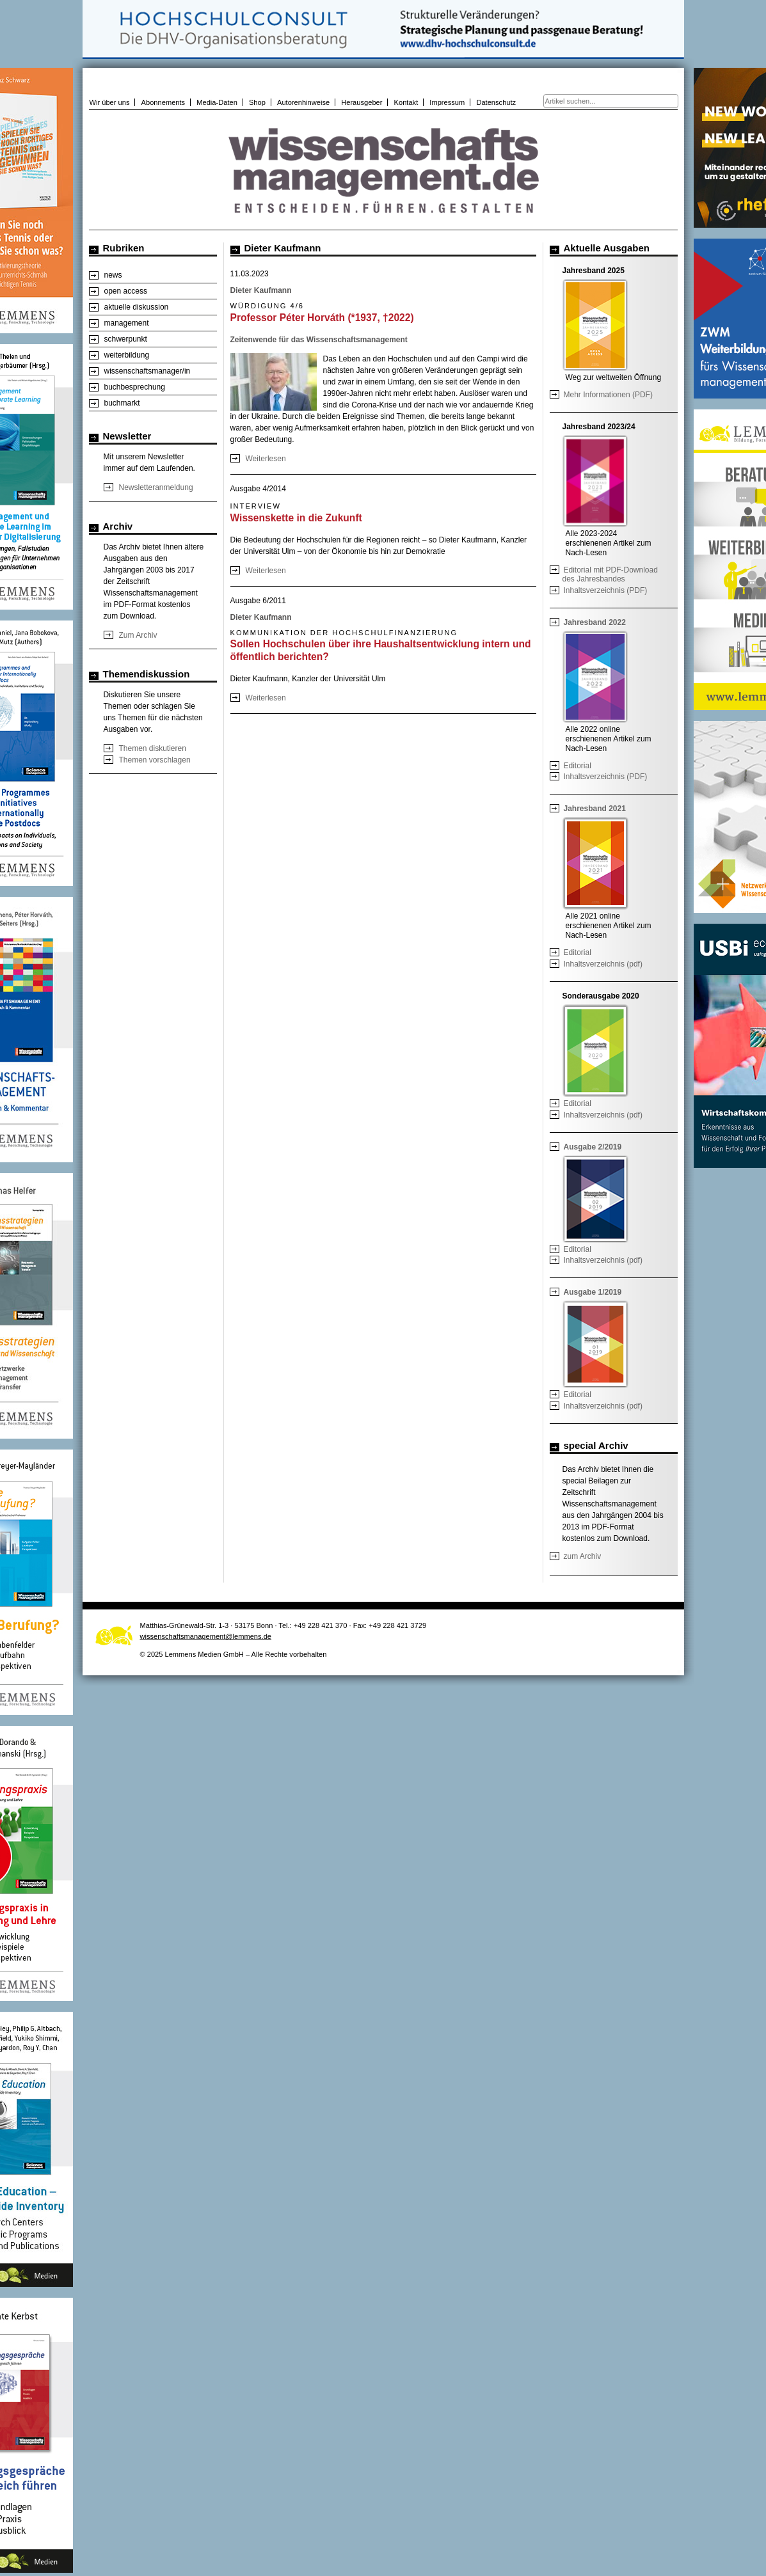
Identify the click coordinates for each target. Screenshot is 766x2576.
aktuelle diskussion (136, 307)
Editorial (577, 765)
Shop (257, 102)
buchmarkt (122, 403)
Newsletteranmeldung (156, 487)
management (126, 323)
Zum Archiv (138, 635)
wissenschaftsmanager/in (147, 371)
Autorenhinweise (303, 102)
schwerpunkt (125, 339)
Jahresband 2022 (595, 622)
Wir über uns (110, 102)
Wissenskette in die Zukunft (296, 517)
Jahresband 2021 (595, 808)
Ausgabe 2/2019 (593, 1146)
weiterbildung (127, 355)
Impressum (447, 102)
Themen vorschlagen (155, 759)
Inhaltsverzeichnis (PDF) (606, 590)
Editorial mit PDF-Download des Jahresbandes (610, 574)
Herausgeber (361, 102)
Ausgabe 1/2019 (593, 1292)
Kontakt (406, 102)
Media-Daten (216, 102)
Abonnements (163, 102)
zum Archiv (583, 1556)
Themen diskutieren (152, 748)
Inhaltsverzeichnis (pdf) (603, 964)
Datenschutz (496, 102)
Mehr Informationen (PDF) (608, 394)
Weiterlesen (266, 458)
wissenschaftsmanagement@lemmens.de (206, 1636)
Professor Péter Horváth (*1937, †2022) (322, 317)
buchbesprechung (134, 387)
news (113, 275)
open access (125, 291)
